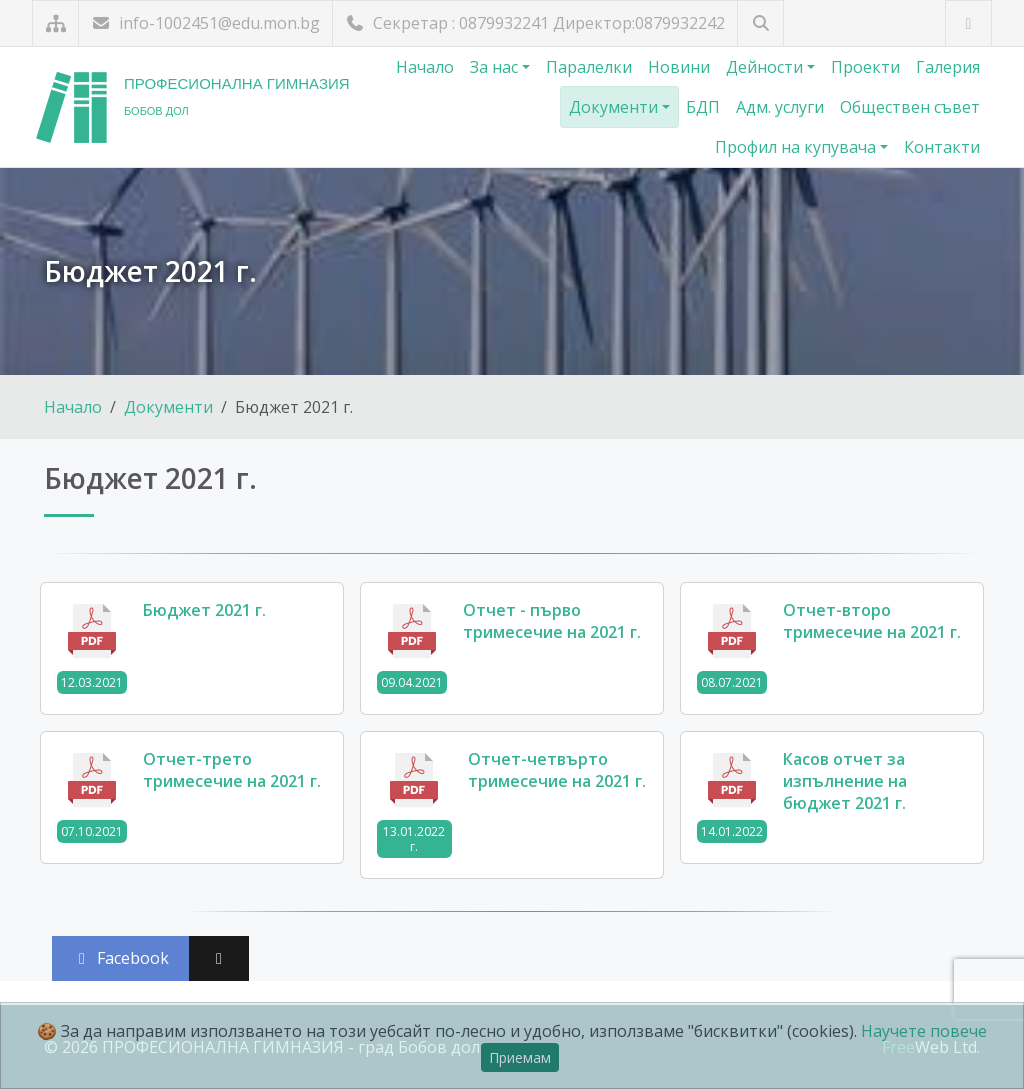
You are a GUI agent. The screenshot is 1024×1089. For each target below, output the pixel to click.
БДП (703, 107)
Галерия (948, 67)
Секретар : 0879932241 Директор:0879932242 (535, 23)
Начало (425, 67)
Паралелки (589, 67)
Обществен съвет (910, 107)
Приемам (520, 1057)
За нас (496, 67)
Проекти (865, 67)
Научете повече (924, 1031)
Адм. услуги (780, 107)
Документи (615, 107)
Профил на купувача (797, 147)
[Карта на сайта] (55, 23)
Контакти (942, 147)
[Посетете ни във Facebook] (968, 23)
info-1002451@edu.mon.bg (205, 23)
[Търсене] (760, 23)
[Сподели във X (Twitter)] (219, 958)
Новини (679, 67)
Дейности (766, 67)
